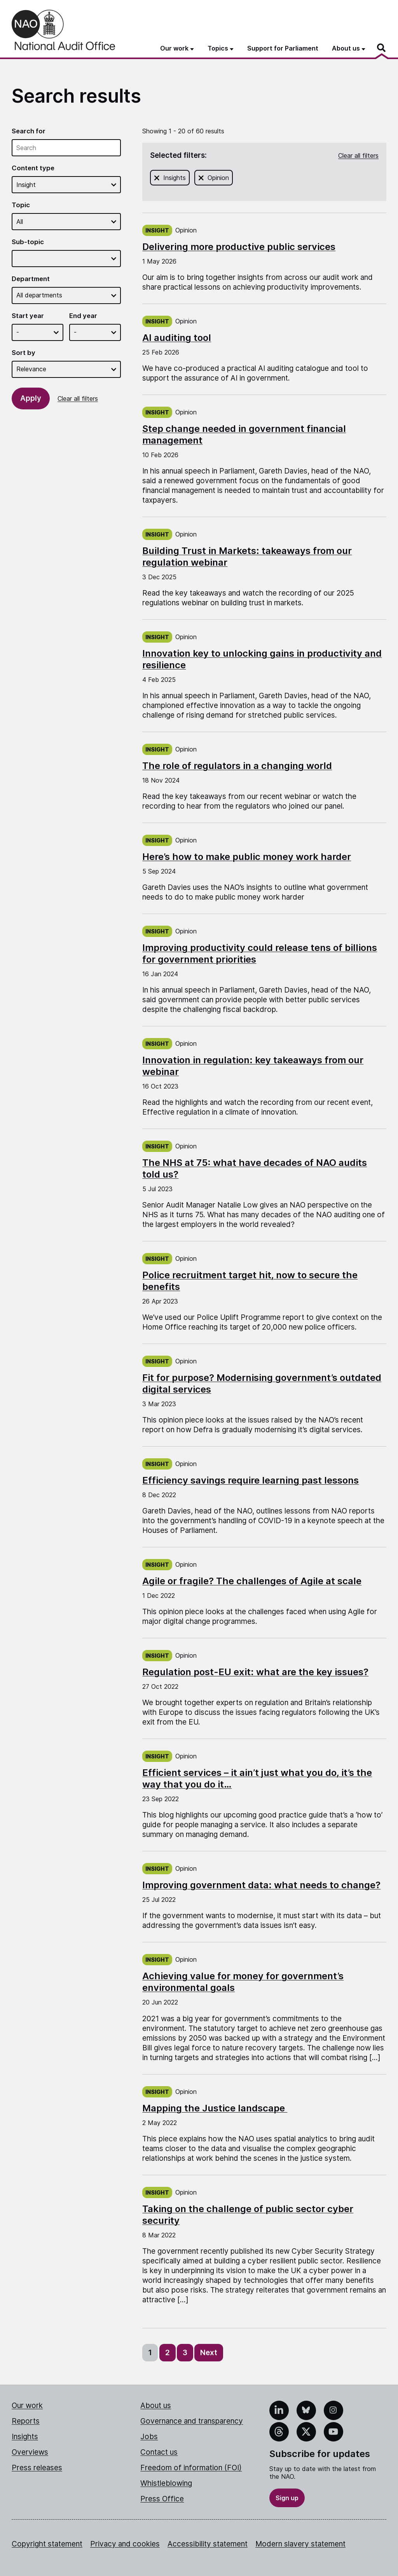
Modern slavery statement (300, 2543)
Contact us (159, 2452)
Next (208, 2352)
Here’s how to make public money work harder (246, 856)
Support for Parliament (282, 48)
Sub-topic (28, 242)
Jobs (149, 2436)
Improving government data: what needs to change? (261, 1885)
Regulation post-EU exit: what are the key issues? (255, 1672)
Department (31, 279)
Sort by (23, 353)
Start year (28, 316)
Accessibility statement (208, 2543)
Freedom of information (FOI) (191, 2467)
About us (155, 2405)
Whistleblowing (166, 2483)
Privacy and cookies (125, 2543)
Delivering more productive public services (238, 246)
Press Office (162, 2498)
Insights (175, 177)
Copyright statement (47, 2543)
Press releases (37, 2467)
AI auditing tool (176, 337)
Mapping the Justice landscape (214, 2108)
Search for (28, 131)
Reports (26, 2421)
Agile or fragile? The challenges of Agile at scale (251, 1581)
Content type (33, 168)
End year (83, 316)
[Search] (381, 47)
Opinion (219, 177)
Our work (27, 2405)
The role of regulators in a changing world (237, 765)
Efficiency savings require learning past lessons (250, 1480)
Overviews (30, 2452)
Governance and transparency (191, 2421)
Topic (21, 205)
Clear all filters (78, 398)
